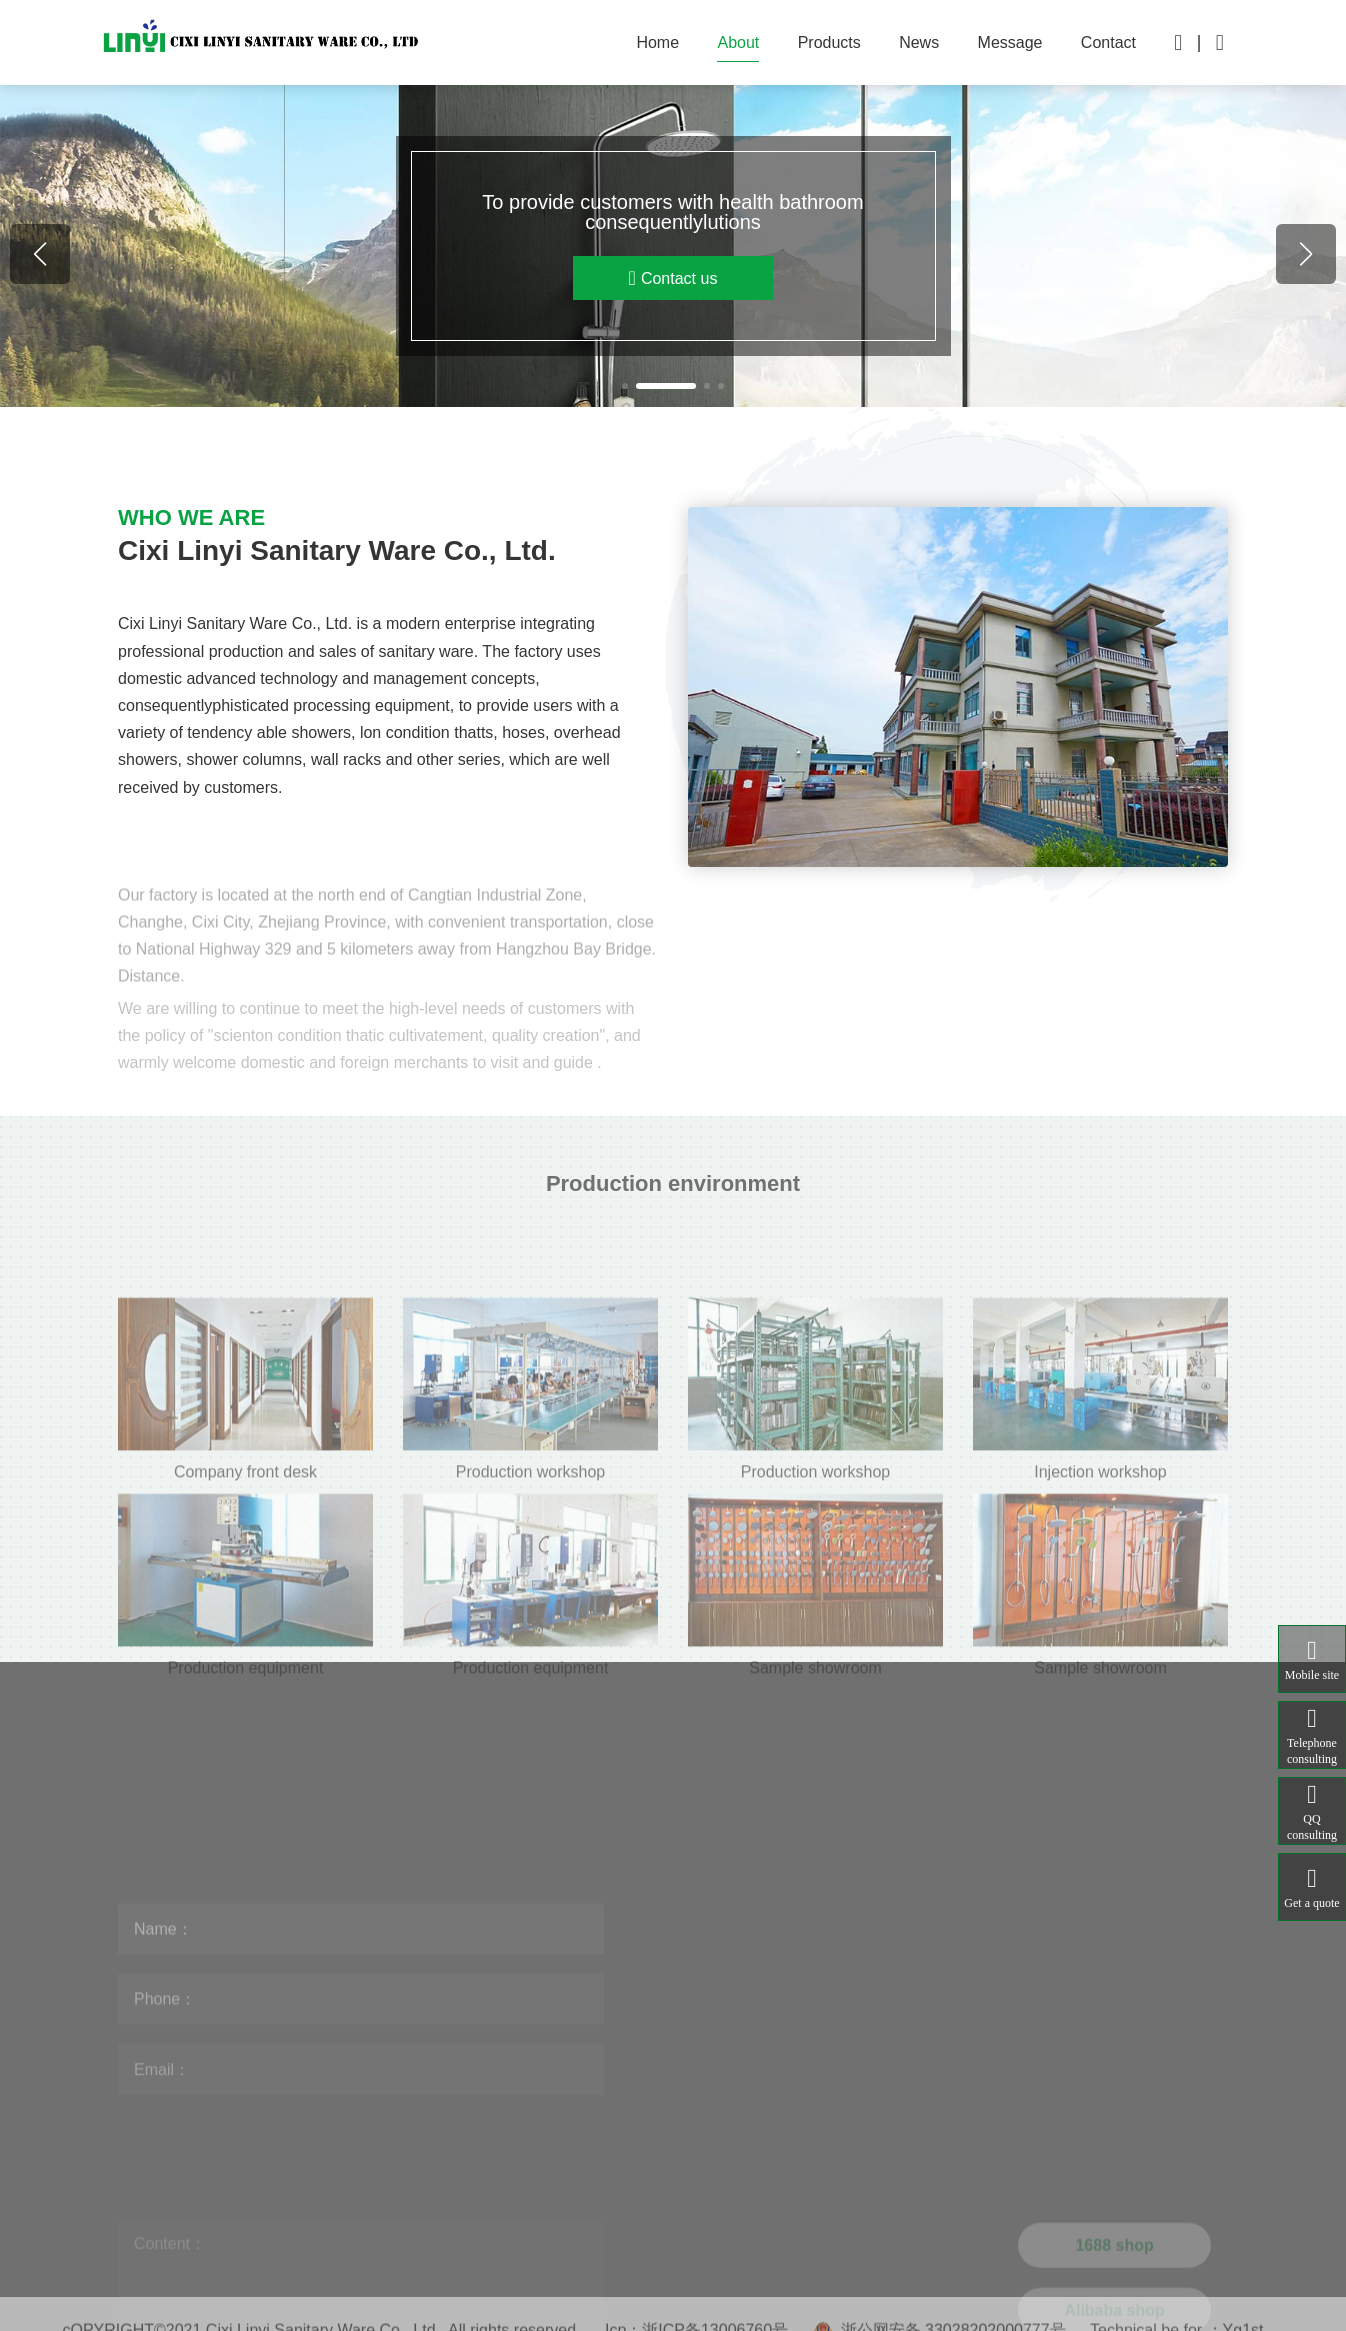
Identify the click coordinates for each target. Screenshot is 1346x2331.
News (919, 42)
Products (829, 42)
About (738, 42)
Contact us (673, 278)
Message (1010, 42)
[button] (625, 386)
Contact (1108, 42)
